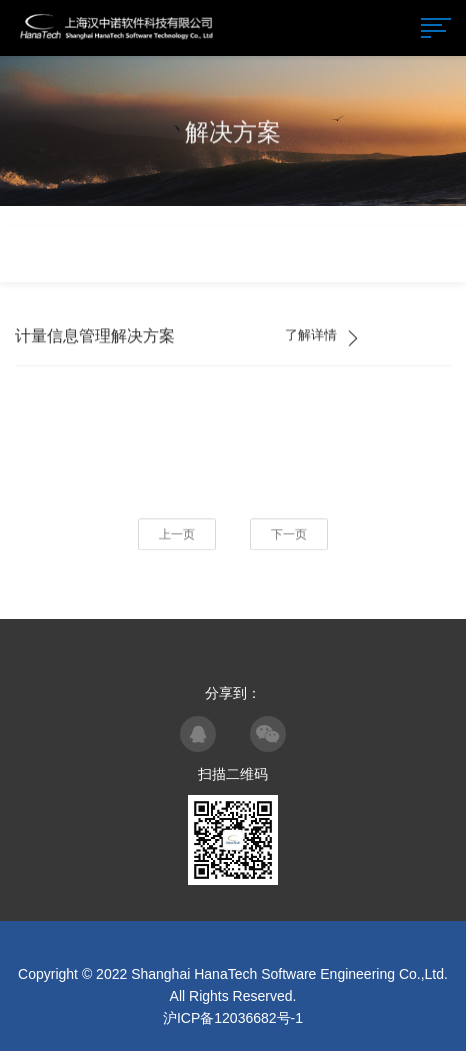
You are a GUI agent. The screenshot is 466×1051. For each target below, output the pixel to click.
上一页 (177, 535)
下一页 (289, 535)
